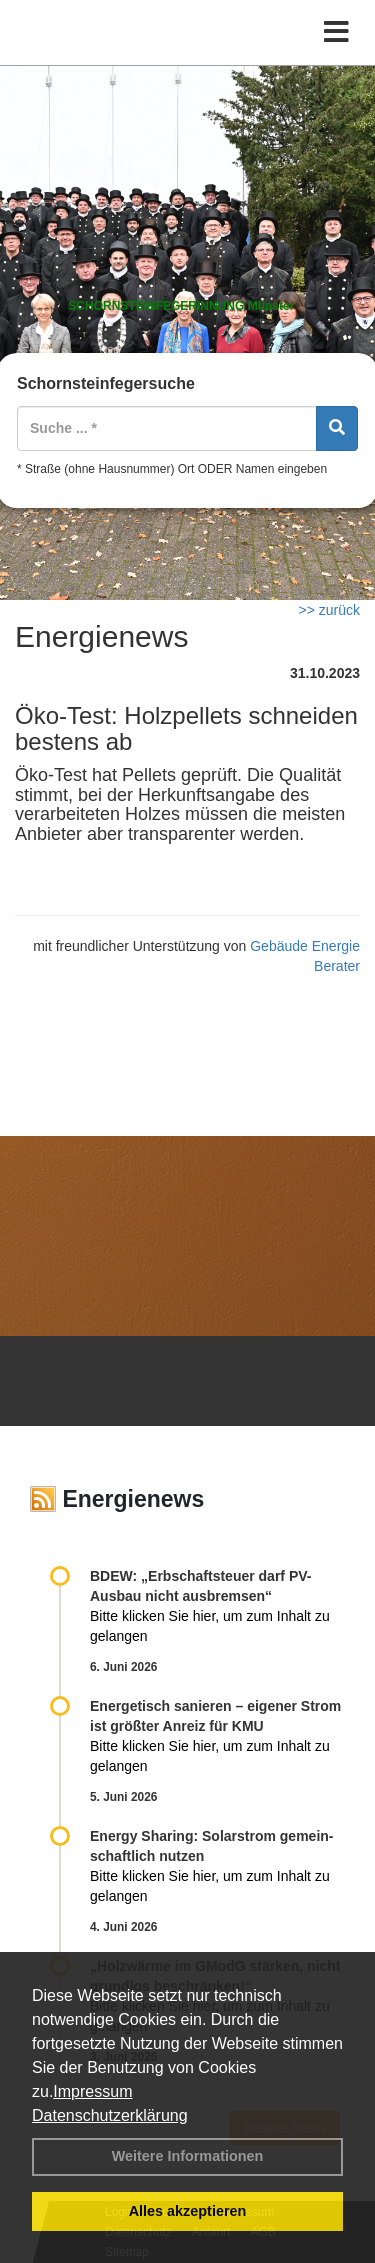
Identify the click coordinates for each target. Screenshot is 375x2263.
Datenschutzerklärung (110, 2115)
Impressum (92, 2091)
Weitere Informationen (188, 2156)
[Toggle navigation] (336, 32)
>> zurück (329, 610)
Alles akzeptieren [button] (188, 2211)
